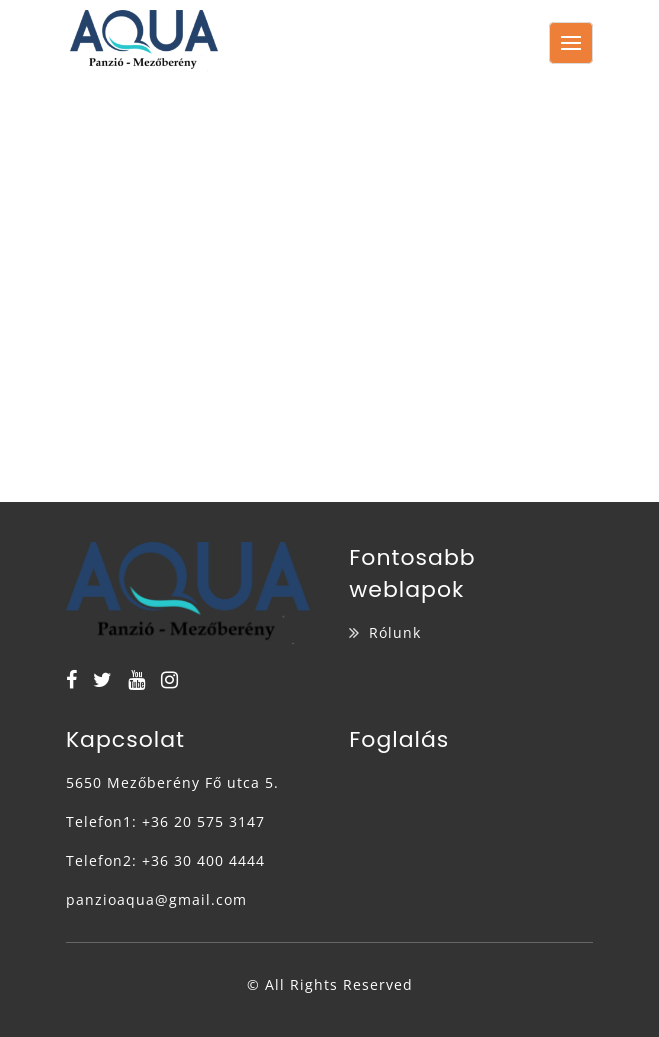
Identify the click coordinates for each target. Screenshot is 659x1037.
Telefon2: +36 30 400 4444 (165, 860)
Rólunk (395, 632)
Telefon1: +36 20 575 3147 (165, 821)
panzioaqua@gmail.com (156, 899)
